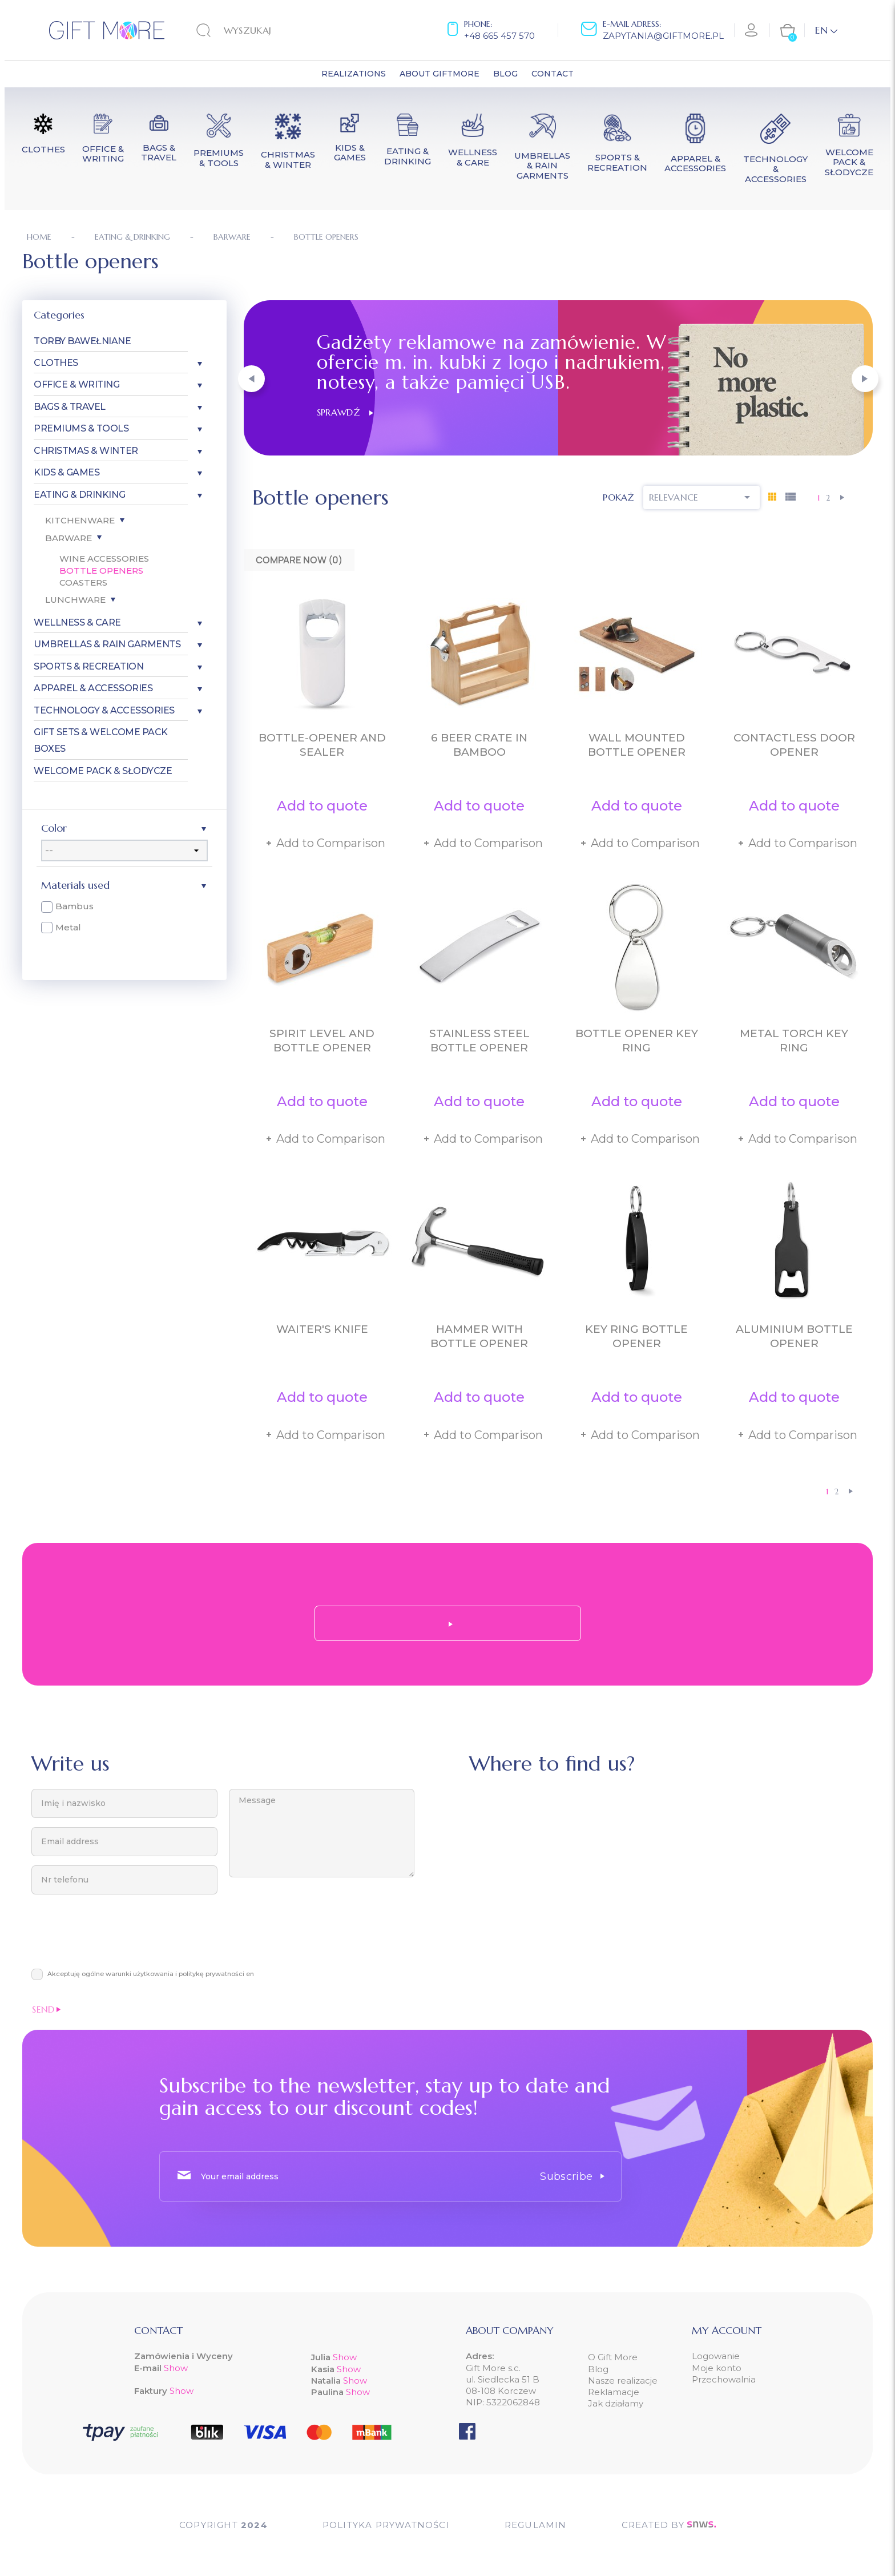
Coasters (83, 582)
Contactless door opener (794, 745)
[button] (251, 378)
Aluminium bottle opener (794, 1336)
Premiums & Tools (81, 428)
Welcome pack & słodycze (103, 770)
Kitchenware (80, 520)
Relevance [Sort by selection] (701, 497)
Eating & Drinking (79, 494)
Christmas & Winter (86, 450)
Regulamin (536, 2524)
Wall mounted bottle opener (637, 745)
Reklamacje (613, 2391)
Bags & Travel (70, 406)
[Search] (267, 30)
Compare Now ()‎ (299, 560)
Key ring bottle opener (636, 1336)
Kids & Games (66, 472)
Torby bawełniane (82, 341)
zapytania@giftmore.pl (663, 35)
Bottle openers (101, 570)
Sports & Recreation (88, 666)
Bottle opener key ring (636, 1040)
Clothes (56, 362)
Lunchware (75, 599)
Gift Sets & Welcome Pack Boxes (100, 740)
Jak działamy (615, 2403)
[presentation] (118, 1937)
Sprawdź (345, 412)
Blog (598, 2369)
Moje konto (716, 2368)
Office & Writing (76, 384)
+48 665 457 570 (499, 35)
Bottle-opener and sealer (322, 745)
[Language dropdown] (826, 30)
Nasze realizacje (623, 2380)
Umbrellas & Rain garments (107, 644)
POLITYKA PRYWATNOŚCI (386, 2524)
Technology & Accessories (104, 710)
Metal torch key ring (794, 1040)
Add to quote (322, 805)
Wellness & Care (77, 622)
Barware (68, 538)
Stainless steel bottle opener (479, 1040)
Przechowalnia (724, 2379)
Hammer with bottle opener (479, 1336)
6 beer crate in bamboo (479, 745)
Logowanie (716, 2356)
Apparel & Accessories (93, 688)
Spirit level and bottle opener (321, 1040)
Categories (59, 314)
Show (176, 2368)
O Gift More (613, 2357)
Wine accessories (104, 558)
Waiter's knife (322, 1329)
